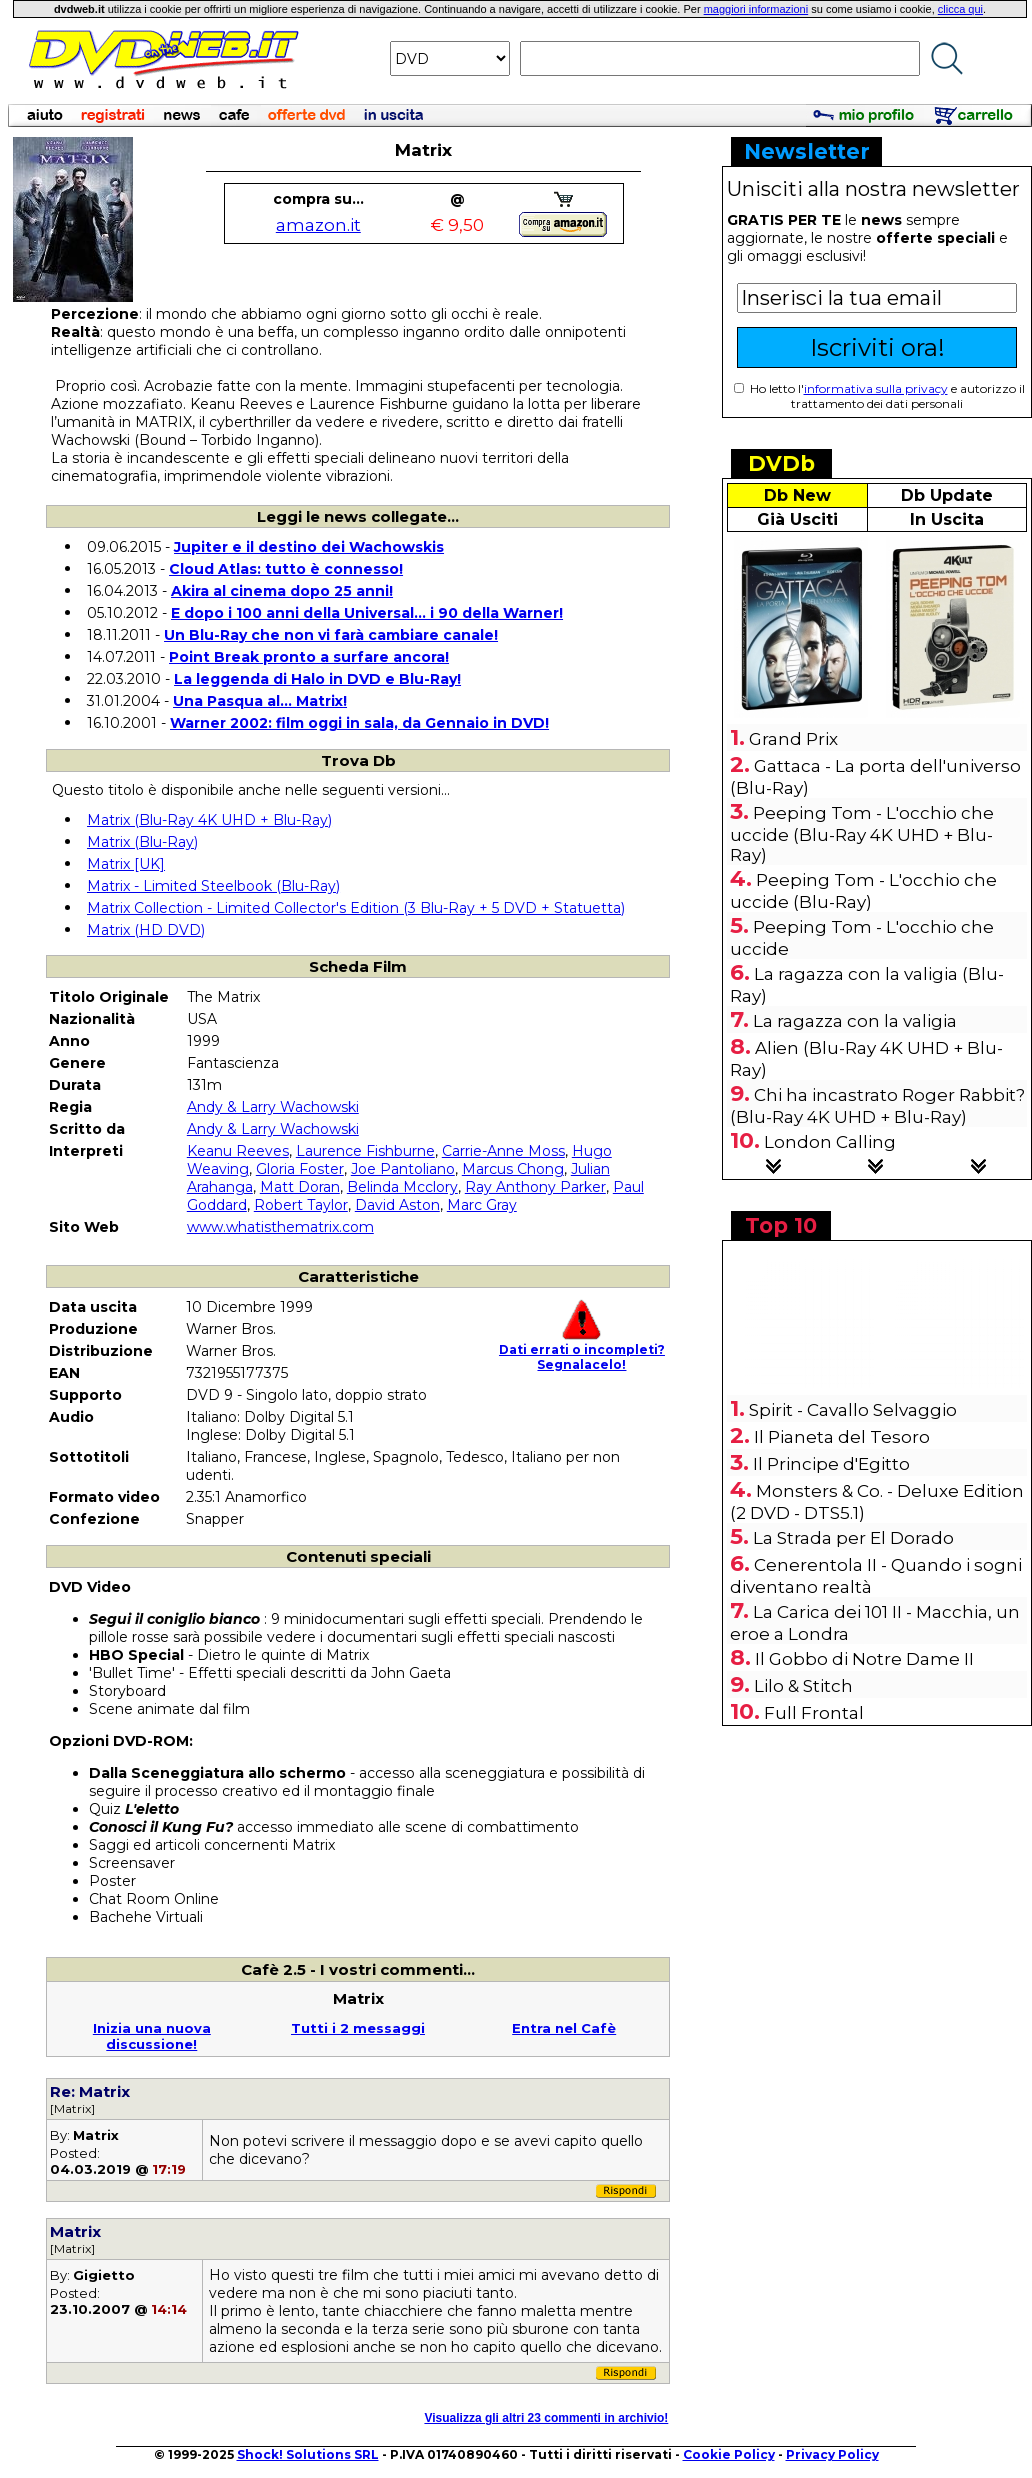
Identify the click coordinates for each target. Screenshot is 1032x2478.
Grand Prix (793, 739)
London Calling (830, 1142)
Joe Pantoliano (403, 1169)
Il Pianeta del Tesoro (842, 1437)
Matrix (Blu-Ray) (142, 842)
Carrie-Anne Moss (503, 1151)
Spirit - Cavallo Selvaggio (853, 1410)
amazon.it (318, 225)
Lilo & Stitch (803, 1686)
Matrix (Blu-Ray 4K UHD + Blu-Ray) (209, 820)
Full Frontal (814, 1713)
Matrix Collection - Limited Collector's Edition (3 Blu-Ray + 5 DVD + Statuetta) (356, 908)
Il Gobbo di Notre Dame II (864, 1659)
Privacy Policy (832, 2454)
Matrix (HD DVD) (146, 930)
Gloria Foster (300, 1169)
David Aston (397, 1205)
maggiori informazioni (756, 9)
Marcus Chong (513, 1169)
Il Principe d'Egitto (831, 1464)
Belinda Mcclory (402, 1187)
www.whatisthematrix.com (280, 1227)
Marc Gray (482, 1205)
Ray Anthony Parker (535, 1187)
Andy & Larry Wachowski (273, 1107)
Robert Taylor (301, 1205)
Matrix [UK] (126, 864)
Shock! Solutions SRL (308, 2454)
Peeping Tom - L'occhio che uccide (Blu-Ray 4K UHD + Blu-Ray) (862, 834)
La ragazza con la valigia (855, 1021)
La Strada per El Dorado (853, 1538)
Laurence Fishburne (365, 1151)
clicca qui (960, 9)
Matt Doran (300, 1187)
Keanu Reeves (238, 1151)
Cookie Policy (729, 2454)
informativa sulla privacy (876, 388)
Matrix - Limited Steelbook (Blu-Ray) (213, 886)
